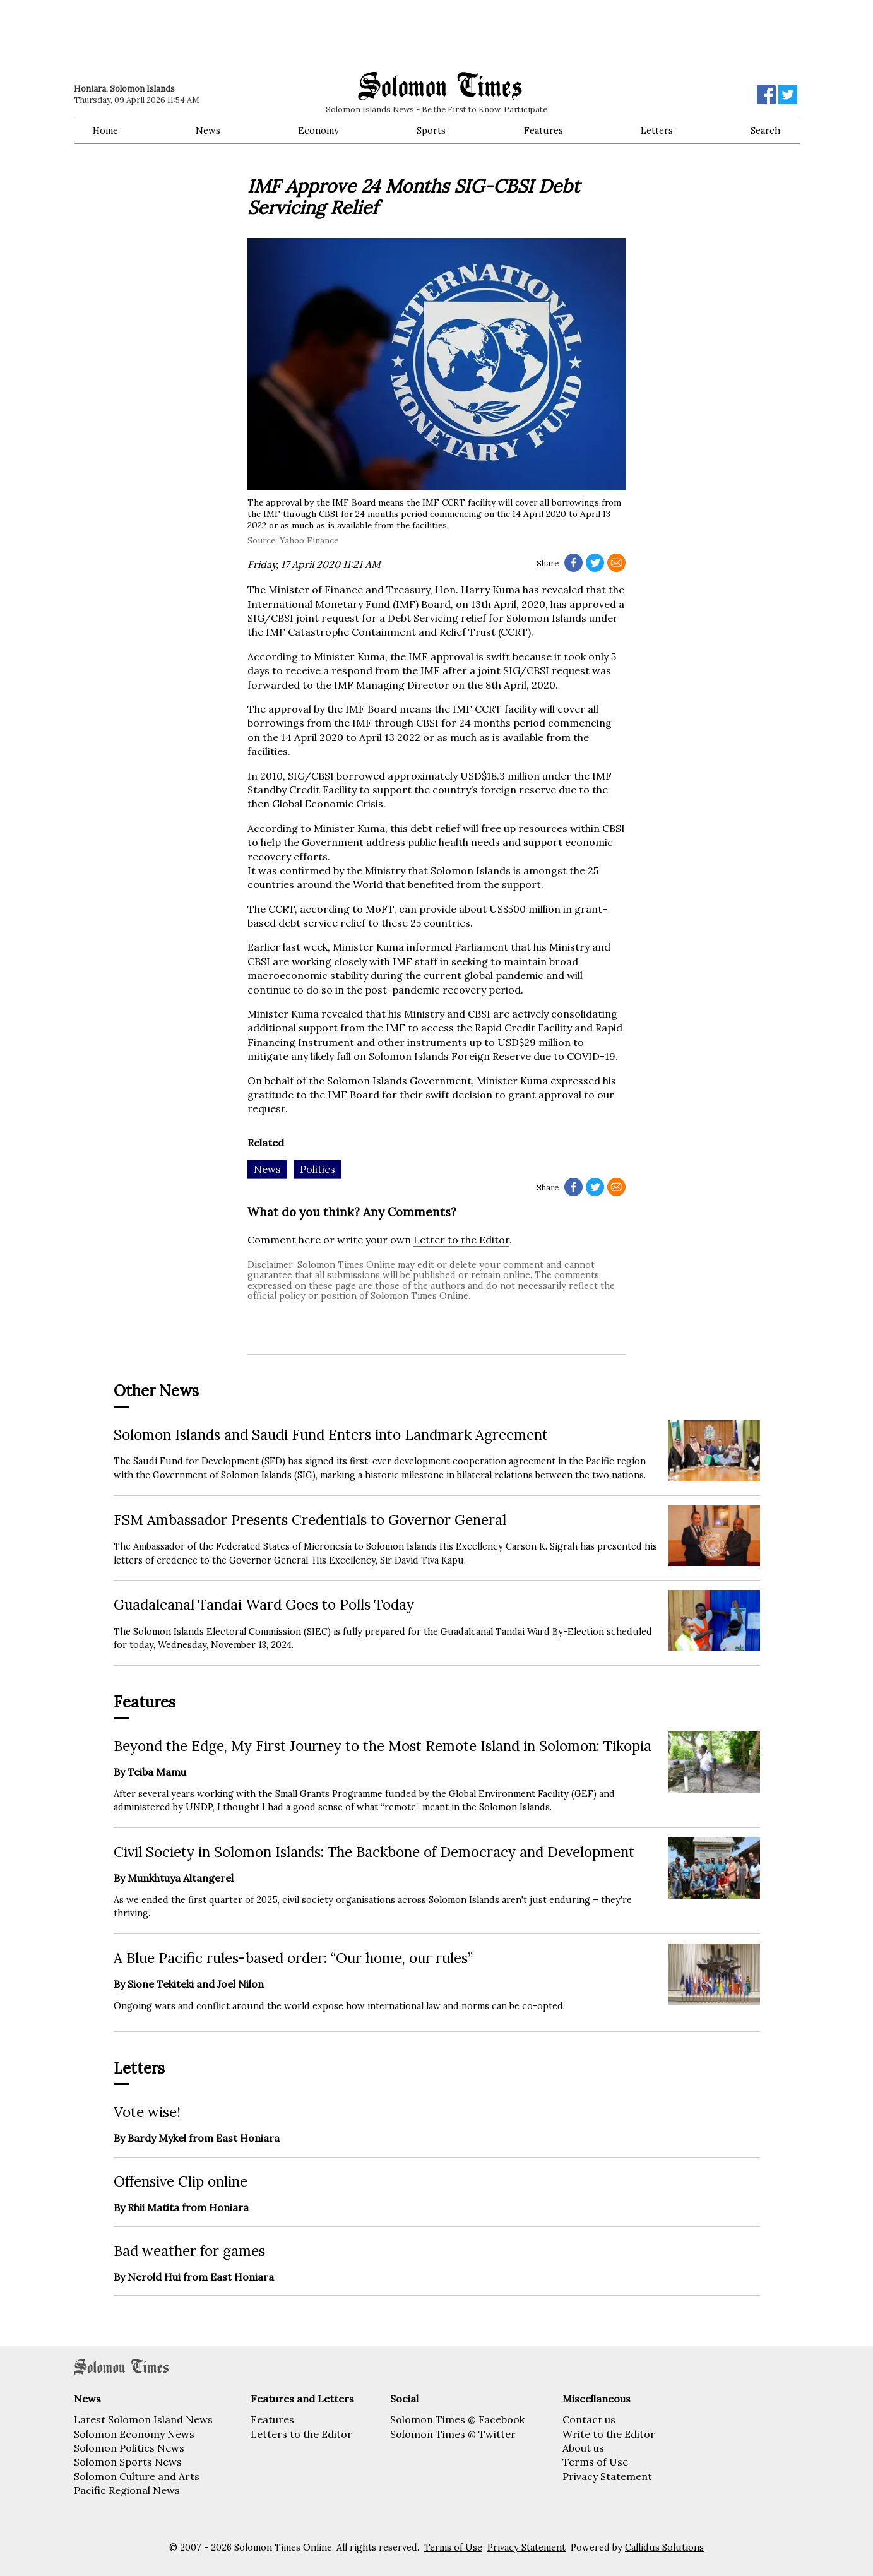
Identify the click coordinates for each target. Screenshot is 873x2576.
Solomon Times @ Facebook (457, 2419)
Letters (657, 130)
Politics (317, 1169)
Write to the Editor (608, 2434)
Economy (318, 130)
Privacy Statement (607, 2476)
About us (583, 2448)
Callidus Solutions (664, 2547)
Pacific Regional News (127, 2490)
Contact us (588, 2419)
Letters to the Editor (301, 2434)
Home (105, 130)
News (208, 130)
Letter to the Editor (461, 1239)
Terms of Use (595, 2461)
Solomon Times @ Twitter (453, 2434)
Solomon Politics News (129, 2448)
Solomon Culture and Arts (136, 2476)
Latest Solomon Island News (143, 2419)
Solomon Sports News (128, 2461)
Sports (431, 130)
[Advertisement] (254, 34)
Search (765, 130)
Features (543, 130)
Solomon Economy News (134, 2434)
